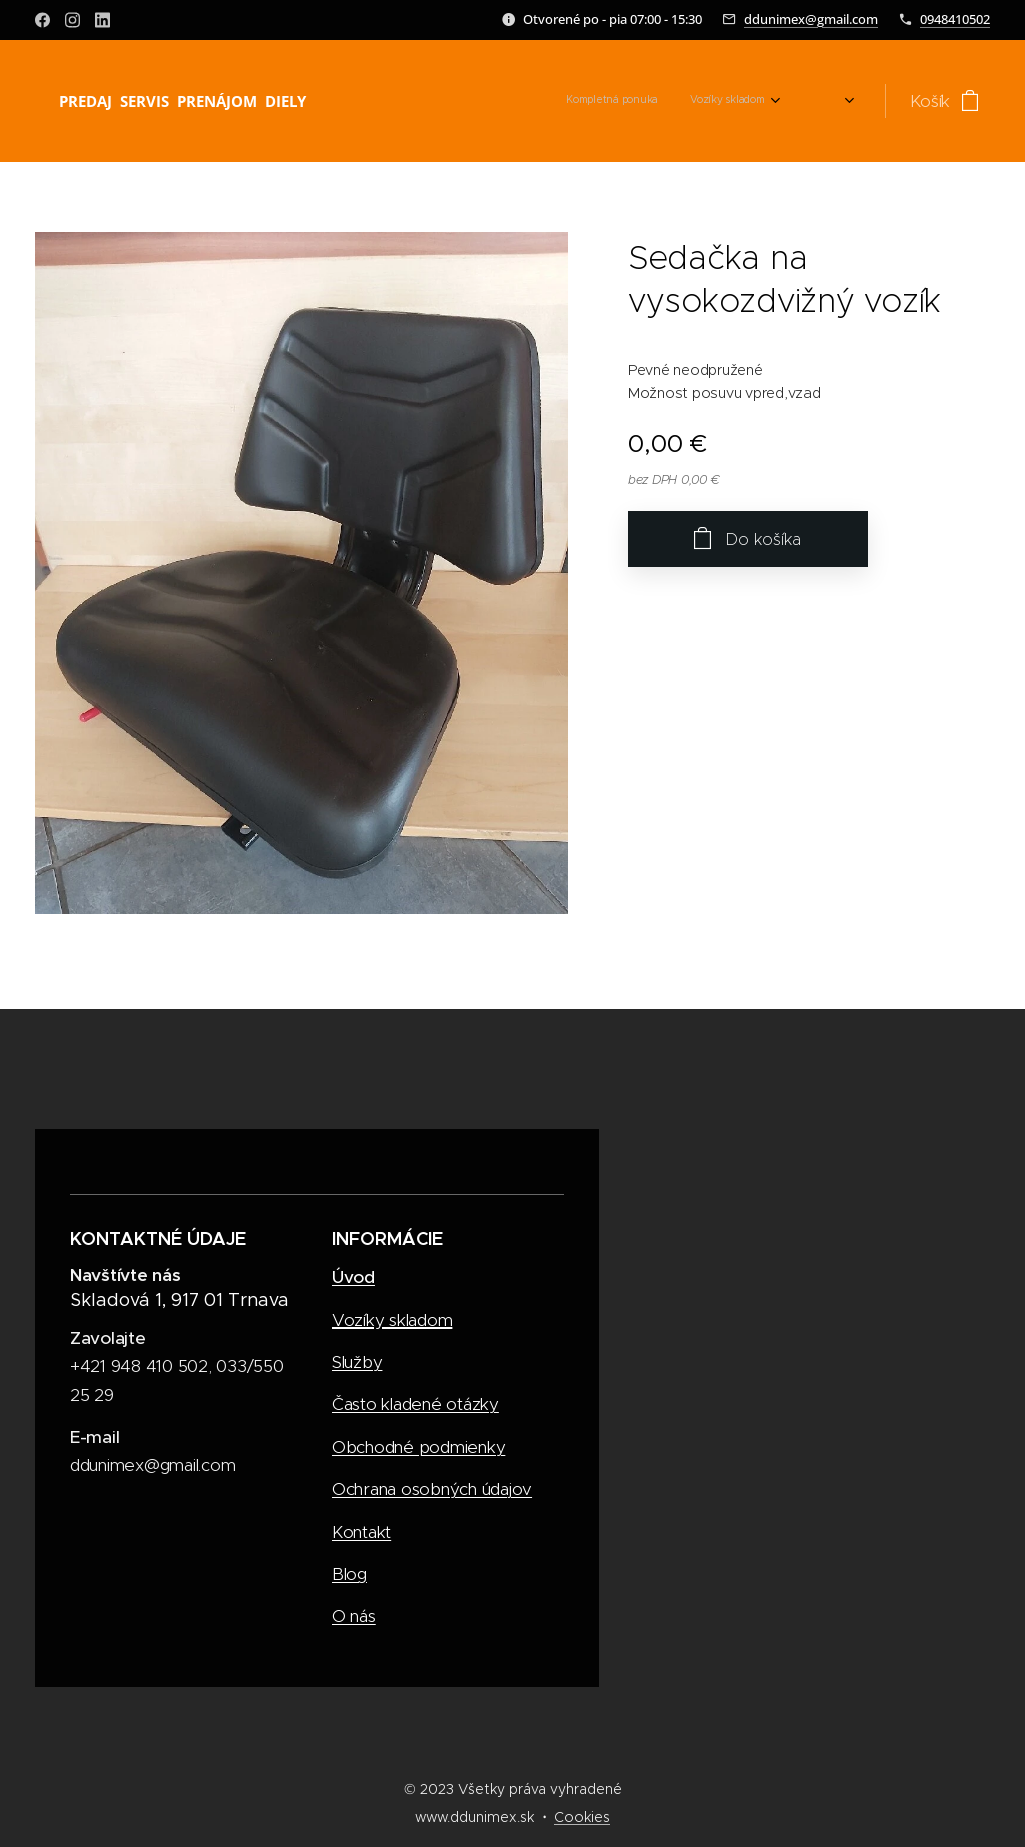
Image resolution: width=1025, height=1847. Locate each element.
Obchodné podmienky (418, 1446)
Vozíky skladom (392, 1319)
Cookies (582, 1817)
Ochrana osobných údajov (432, 1489)
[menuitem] (738, 101)
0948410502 (955, 19)
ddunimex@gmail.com (811, 19)
